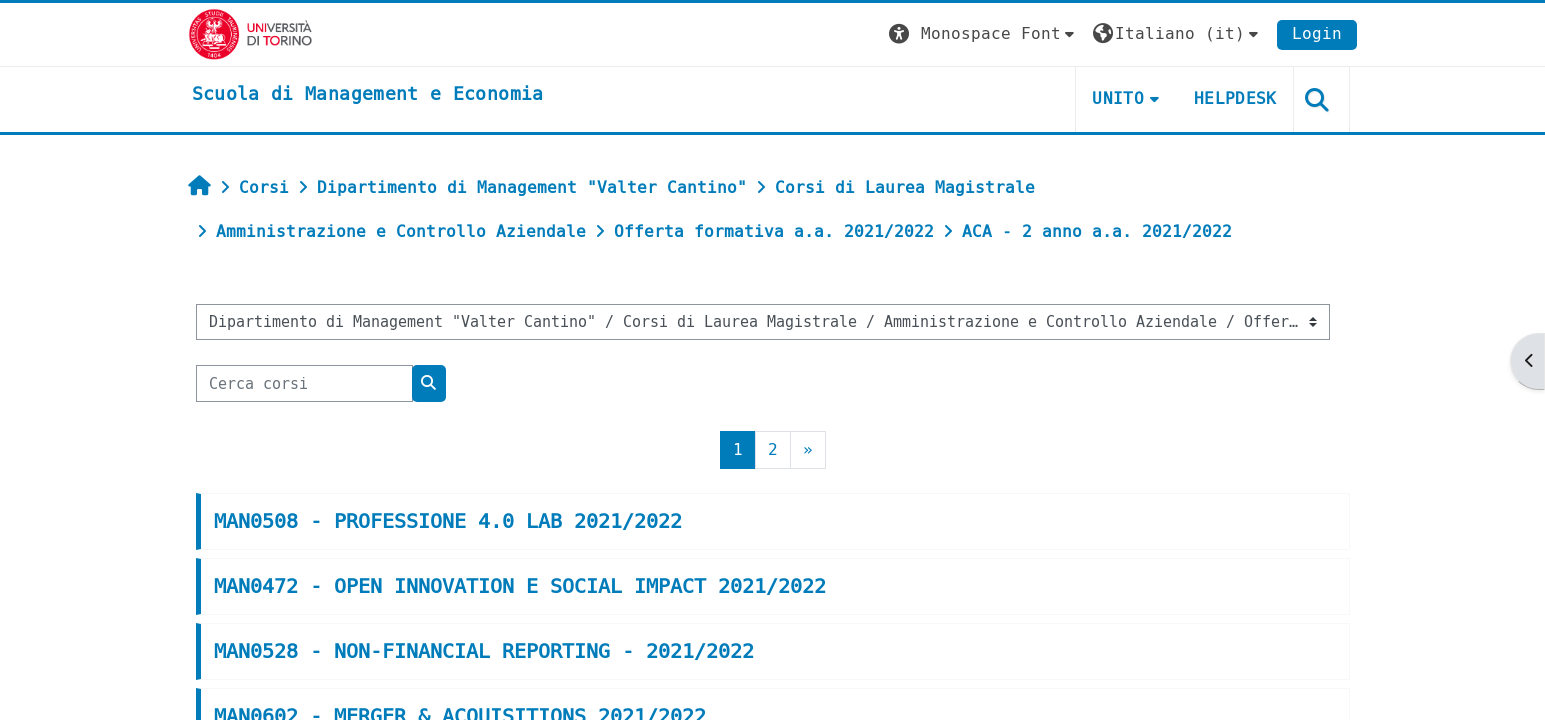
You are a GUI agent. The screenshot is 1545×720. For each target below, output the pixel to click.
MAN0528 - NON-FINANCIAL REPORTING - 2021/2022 (484, 651)
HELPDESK (1235, 98)
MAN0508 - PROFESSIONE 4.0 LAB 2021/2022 (448, 521)
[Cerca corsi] (304, 383)
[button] (984, 34)
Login (1317, 33)
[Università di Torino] (250, 33)
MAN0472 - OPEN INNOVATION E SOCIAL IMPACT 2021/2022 (520, 586)
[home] (368, 95)
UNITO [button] (1118, 98)
